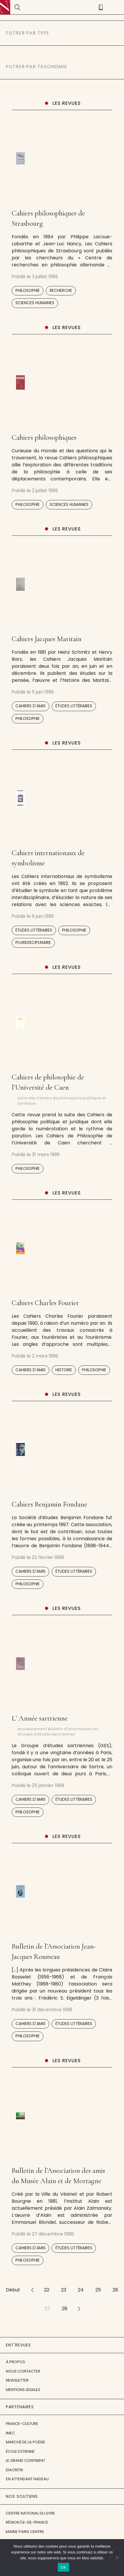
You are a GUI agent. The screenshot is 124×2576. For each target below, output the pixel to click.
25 (98, 2289)
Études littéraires (73, 706)
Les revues (67, 103)
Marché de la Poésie (25, 2442)
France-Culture (22, 2423)
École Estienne (20, 2451)
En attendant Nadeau (27, 2479)
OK (63, 2567)
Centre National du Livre (30, 2513)
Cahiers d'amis (30, 706)
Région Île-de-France (27, 2522)
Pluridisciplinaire (33, 942)
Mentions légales (23, 2389)
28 (64, 2308)
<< (32, 2289)
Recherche (61, 290)
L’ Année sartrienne (40, 1718)
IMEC (10, 2433)
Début (13, 2289)
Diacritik (14, 2470)
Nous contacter (23, 2371)
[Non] (117, 2557)
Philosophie (27, 290)
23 (63, 2289)
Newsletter (17, 2380)
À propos (15, 2362)
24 (81, 2289)
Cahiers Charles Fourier (45, 1302)
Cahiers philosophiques (44, 437)
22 (46, 2289)
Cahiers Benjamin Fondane (49, 1504)
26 (115, 2289)
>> (79, 2308)
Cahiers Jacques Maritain (46, 638)
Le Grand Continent (25, 2460)
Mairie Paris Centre (25, 2531)
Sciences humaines (34, 303)
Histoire (63, 1370)
